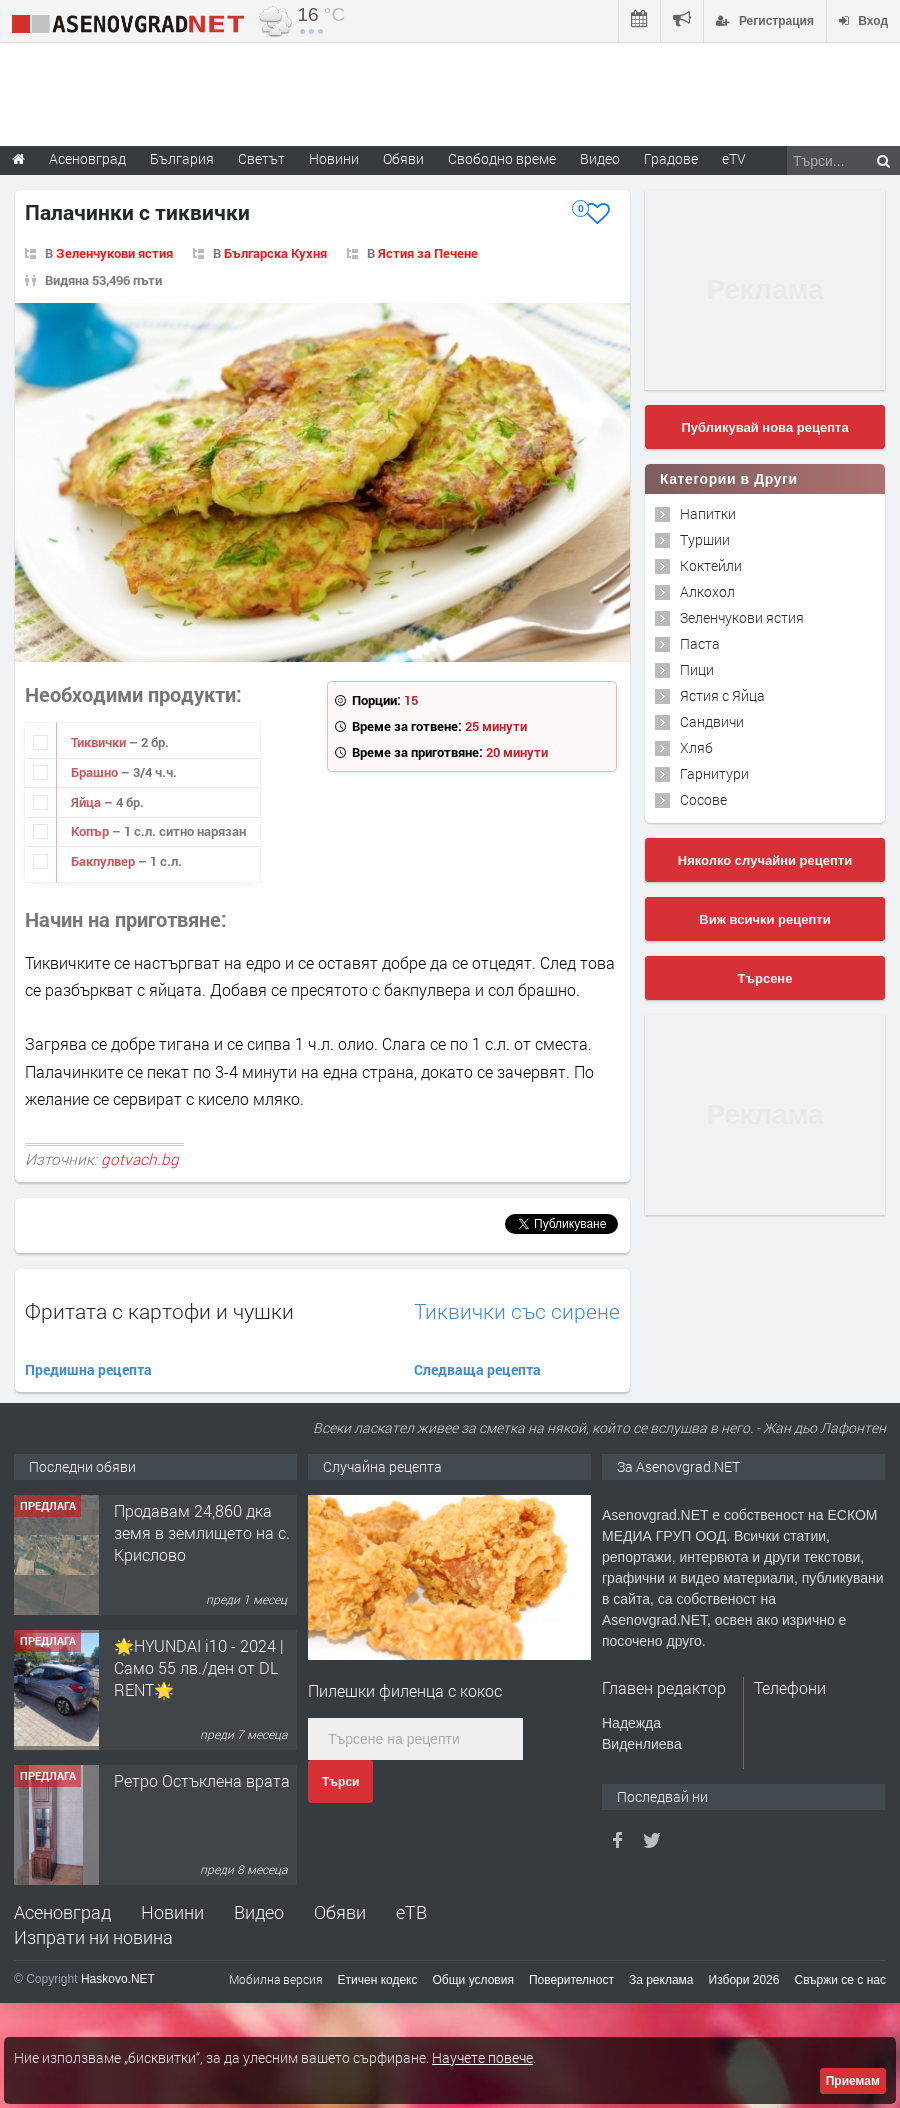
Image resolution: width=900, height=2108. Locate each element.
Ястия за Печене (428, 253)
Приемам (853, 2081)
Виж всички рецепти (764, 919)
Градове (671, 158)
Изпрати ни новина (93, 1937)
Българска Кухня (275, 253)
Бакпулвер (104, 861)
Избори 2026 (744, 1980)
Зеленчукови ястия (114, 253)
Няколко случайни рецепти (765, 860)
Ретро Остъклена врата (202, 1780)
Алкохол (707, 591)
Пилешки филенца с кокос (405, 1690)
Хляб (696, 747)
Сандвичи (712, 721)
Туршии (705, 539)
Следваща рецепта (477, 1369)
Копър (91, 831)
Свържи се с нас (840, 1980)
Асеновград (62, 1912)
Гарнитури (714, 773)
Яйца (87, 802)
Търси (340, 1782)
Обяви (340, 1912)
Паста (700, 643)
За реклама (661, 1980)
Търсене (765, 978)
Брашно (96, 772)
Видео (259, 1912)
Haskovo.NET (118, 1979)
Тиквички (100, 742)
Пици (697, 669)
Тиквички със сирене (517, 1311)
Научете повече (482, 2057)
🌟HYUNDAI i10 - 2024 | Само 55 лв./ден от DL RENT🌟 (199, 1668)
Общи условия (473, 1980)
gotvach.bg (140, 1159)
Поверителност (571, 1980)
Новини (334, 158)
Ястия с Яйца (722, 695)
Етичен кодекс (378, 1980)
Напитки (708, 513)
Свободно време (502, 158)
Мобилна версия (276, 1979)
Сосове (703, 799)
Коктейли (711, 565)
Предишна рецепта (88, 1369)
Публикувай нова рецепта (764, 427)
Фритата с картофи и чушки (159, 1311)
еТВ (411, 1912)
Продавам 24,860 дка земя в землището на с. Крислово (202, 1533)
